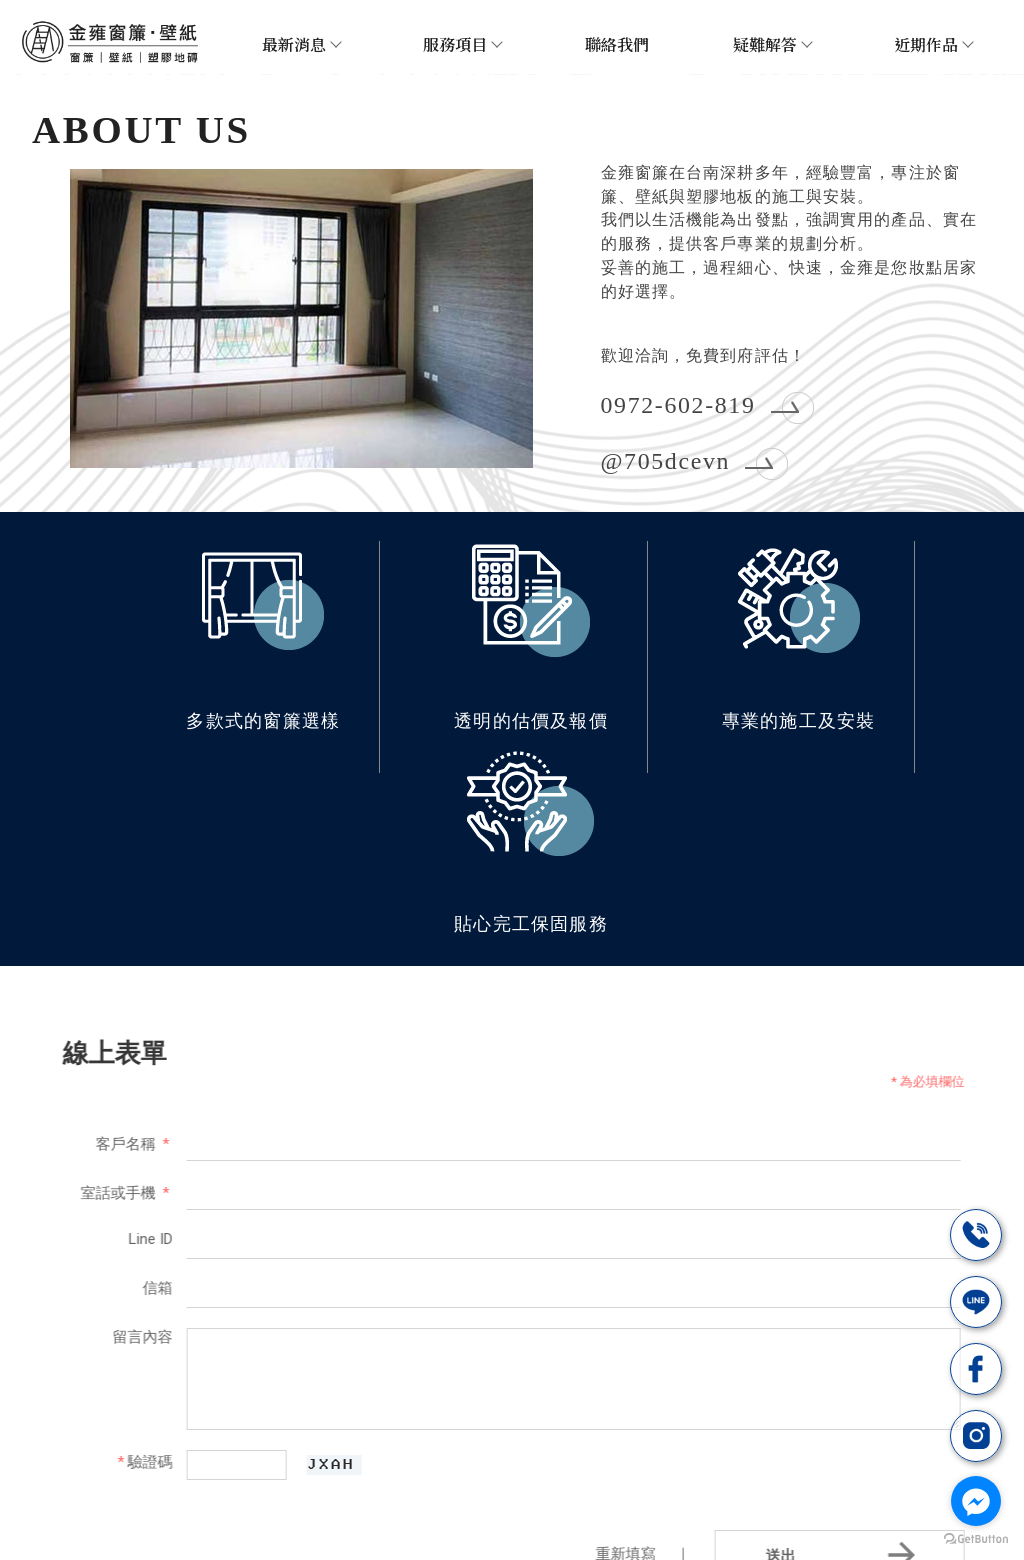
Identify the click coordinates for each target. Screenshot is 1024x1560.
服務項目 (462, 44)
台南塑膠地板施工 (650, 1503)
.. (578, 1543)
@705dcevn (665, 459)
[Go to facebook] (976, 1501)
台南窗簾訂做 (536, 1503)
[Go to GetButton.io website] (976, 1539)
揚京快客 (442, 1543)
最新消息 (301, 44)
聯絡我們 (617, 44)
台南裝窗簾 (360, 1503)
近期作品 (933, 44)
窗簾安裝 (185, 1503)
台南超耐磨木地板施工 (794, 1503)
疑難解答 (772, 44)
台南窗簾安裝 (269, 1503)
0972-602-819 (678, 403)
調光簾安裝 (444, 1503)
